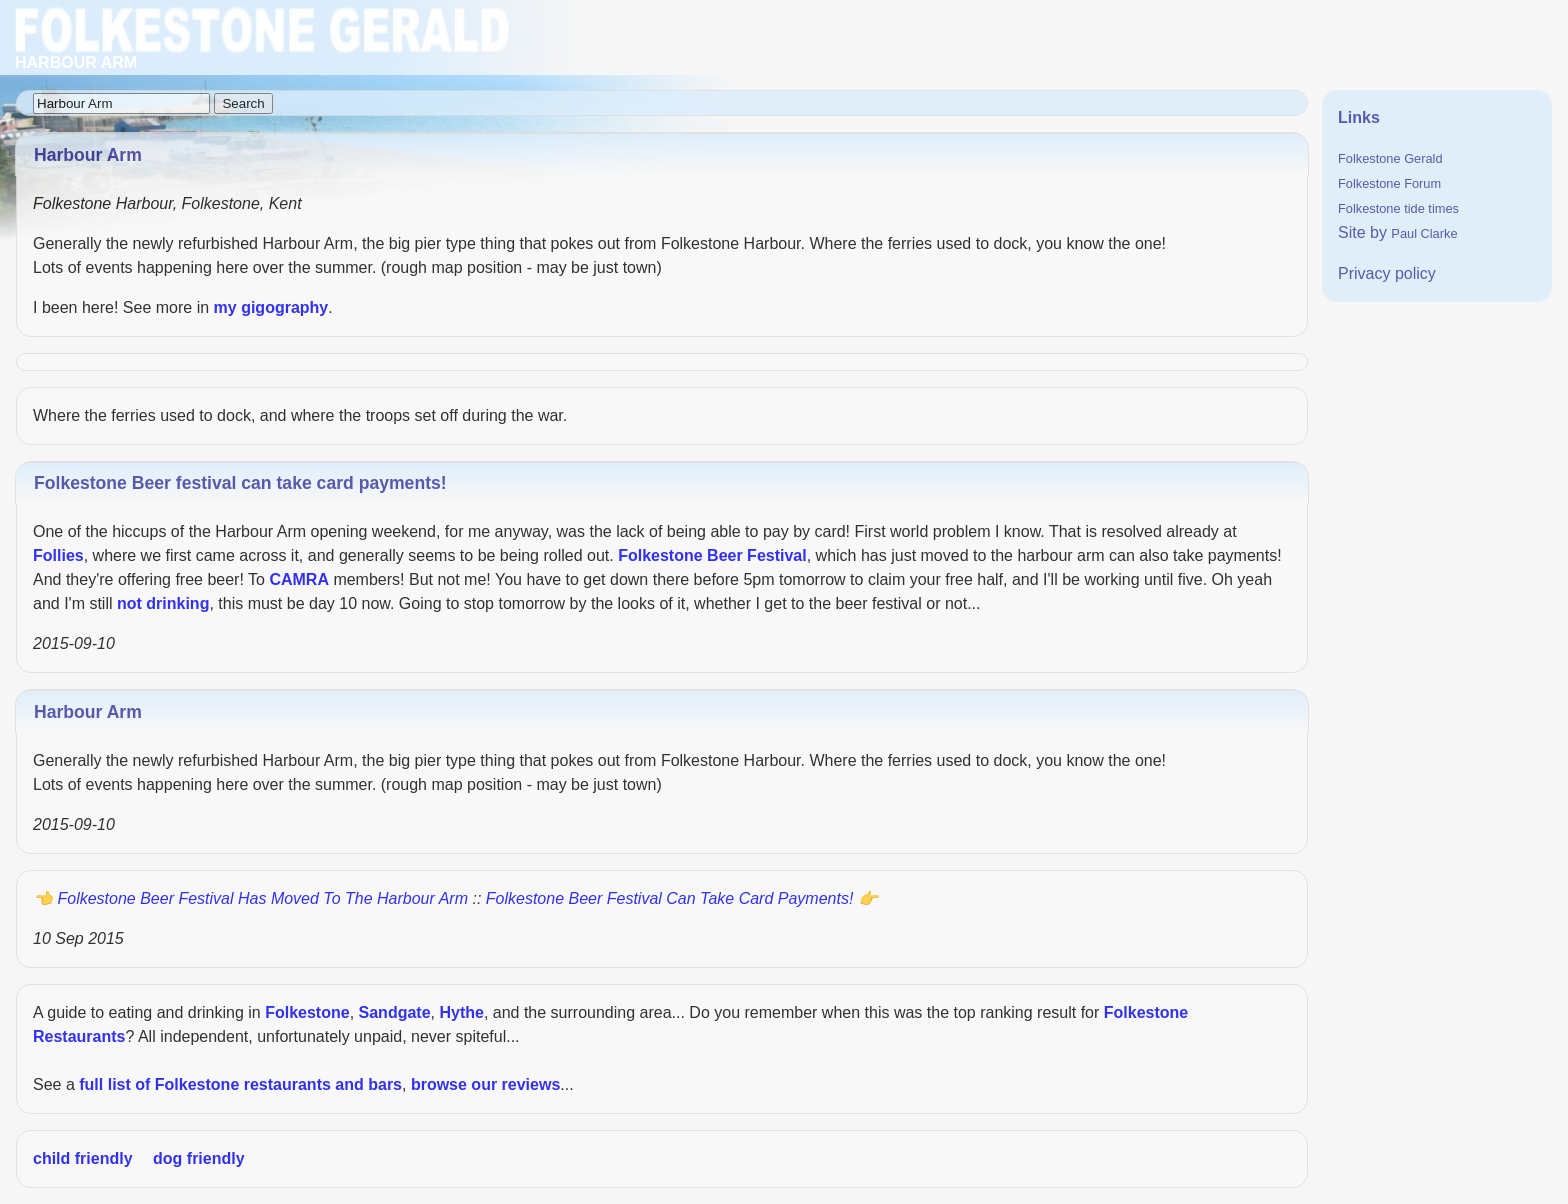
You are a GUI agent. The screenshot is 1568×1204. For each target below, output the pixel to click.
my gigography (271, 307)
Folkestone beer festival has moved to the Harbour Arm (262, 898)
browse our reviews (485, 1084)
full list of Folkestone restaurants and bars (240, 1084)
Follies (58, 555)
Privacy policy (1387, 273)
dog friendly (199, 1158)
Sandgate (395, 1012)
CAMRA (299, 579)
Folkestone (307, 1012)
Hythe (461, 1012)
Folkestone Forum (1389, 183)
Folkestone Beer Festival (712, 555)
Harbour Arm (88, 712)
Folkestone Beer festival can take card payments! (240, 483)
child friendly (83, 1158)
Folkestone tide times (1398, 208)
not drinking (163, 603)
